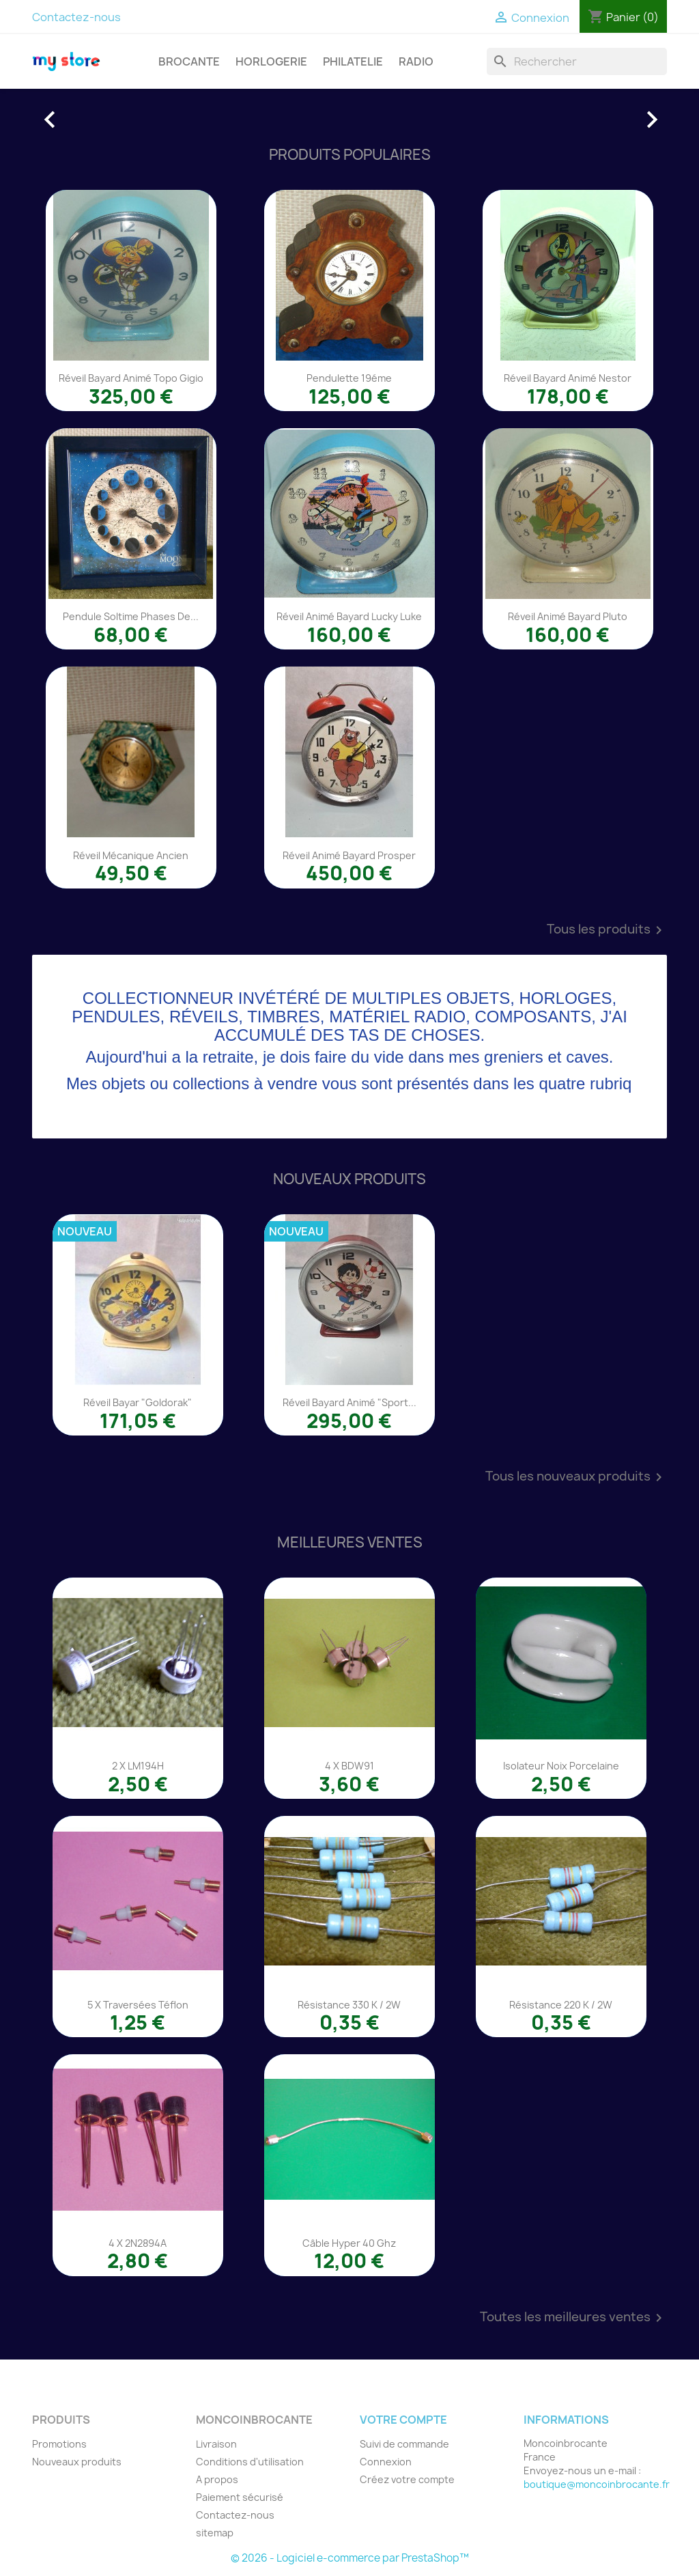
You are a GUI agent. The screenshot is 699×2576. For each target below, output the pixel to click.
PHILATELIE (353, 61)
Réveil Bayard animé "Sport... (349, 1402)
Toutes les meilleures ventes (573, 2318)
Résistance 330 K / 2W (349, 2004)
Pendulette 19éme (349, 378)
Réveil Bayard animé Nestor (567, 378)
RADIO (416, 61)
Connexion (386, 2461)
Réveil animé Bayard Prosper (349, 855)
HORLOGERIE (271, 61)
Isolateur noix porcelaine (561, 1765)
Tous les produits (607, 930)
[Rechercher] (577, 61)
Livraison (216, 2443)
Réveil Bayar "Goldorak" (137, 1402)
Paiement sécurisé (239, 2497)
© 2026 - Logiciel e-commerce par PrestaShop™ (350, 2558)
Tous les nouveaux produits (576, 1477)
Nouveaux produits (77, 2461)
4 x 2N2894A (138, 2243)
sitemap (214, 2532)
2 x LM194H (138, 1765)
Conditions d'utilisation (250, 2461)
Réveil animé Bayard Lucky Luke (349, 616)
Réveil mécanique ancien (130, 855)
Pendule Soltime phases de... (131, 616)
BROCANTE (189, 61)
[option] (349, 113)
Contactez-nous (76, 17)
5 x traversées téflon (137, 2004)
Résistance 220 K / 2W (560, 2004)
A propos (217, 2479)
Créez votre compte (407, 2479)
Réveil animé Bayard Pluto (567, 616)
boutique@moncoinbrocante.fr (597, 2484)
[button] (80, 113)
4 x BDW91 (349, 1765)
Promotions (59, 2443)
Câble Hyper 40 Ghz (349, 2243)
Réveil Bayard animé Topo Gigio (131, 378)
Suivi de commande (404, 2443)
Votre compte (403, 2419)
